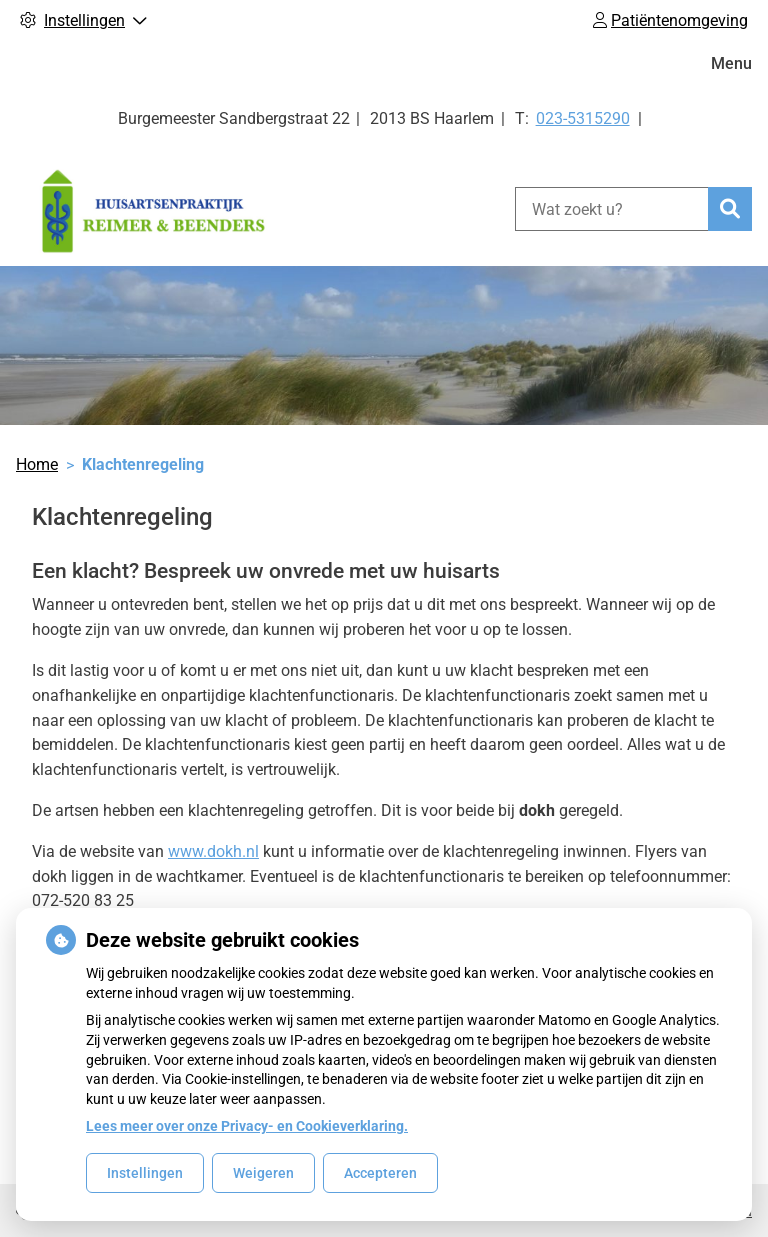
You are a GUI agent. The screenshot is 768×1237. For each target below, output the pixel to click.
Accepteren (380, 1173)
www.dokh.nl (213, 851)
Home (37, 464)
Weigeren (263, 1173)
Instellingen (145, 1173)
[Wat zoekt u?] (611, 209)
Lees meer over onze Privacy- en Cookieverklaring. (247, 1126)
